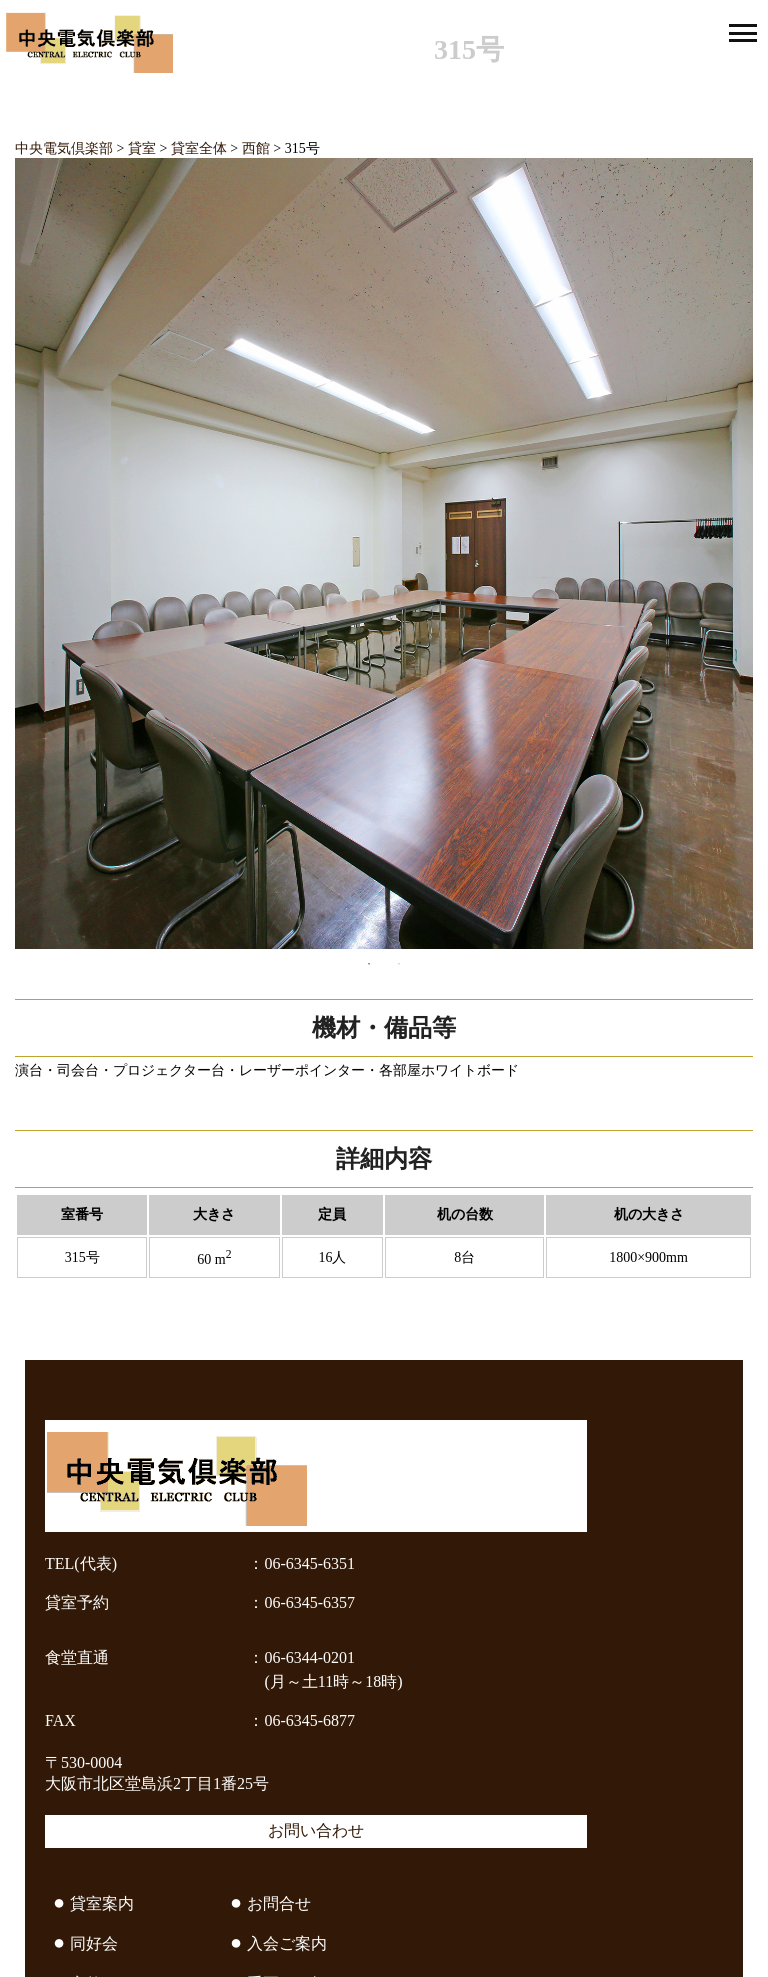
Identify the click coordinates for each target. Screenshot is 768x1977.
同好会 (94, 1943)
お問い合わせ (316, 1830)
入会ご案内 (287, 1943)
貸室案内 (102, 1903)
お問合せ (279, 1903)
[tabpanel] (384, 553)
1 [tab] (369, 964)
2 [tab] (399, 964)
